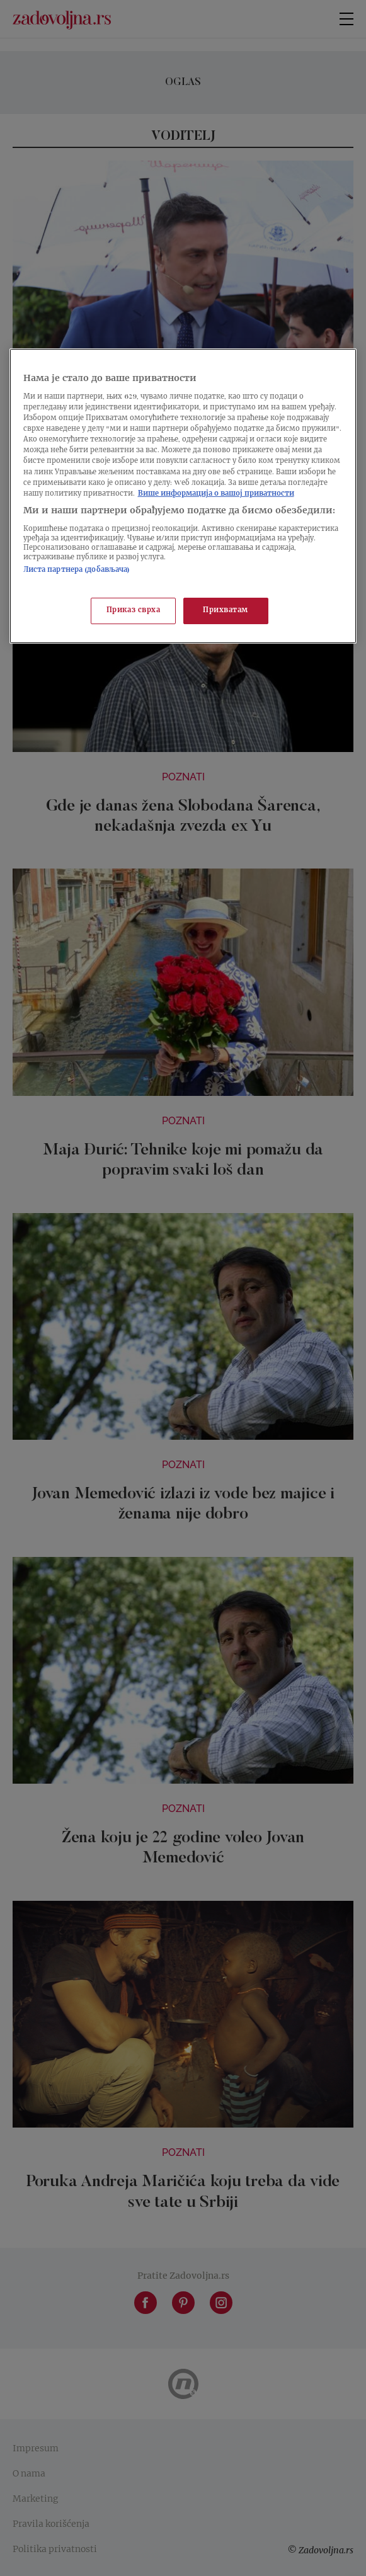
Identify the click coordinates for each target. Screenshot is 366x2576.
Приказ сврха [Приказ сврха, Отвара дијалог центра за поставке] (133, 610)
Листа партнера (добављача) (76, 570)
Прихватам (225, 610)
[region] (183, 496)
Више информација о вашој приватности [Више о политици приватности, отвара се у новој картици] (216, 494)
